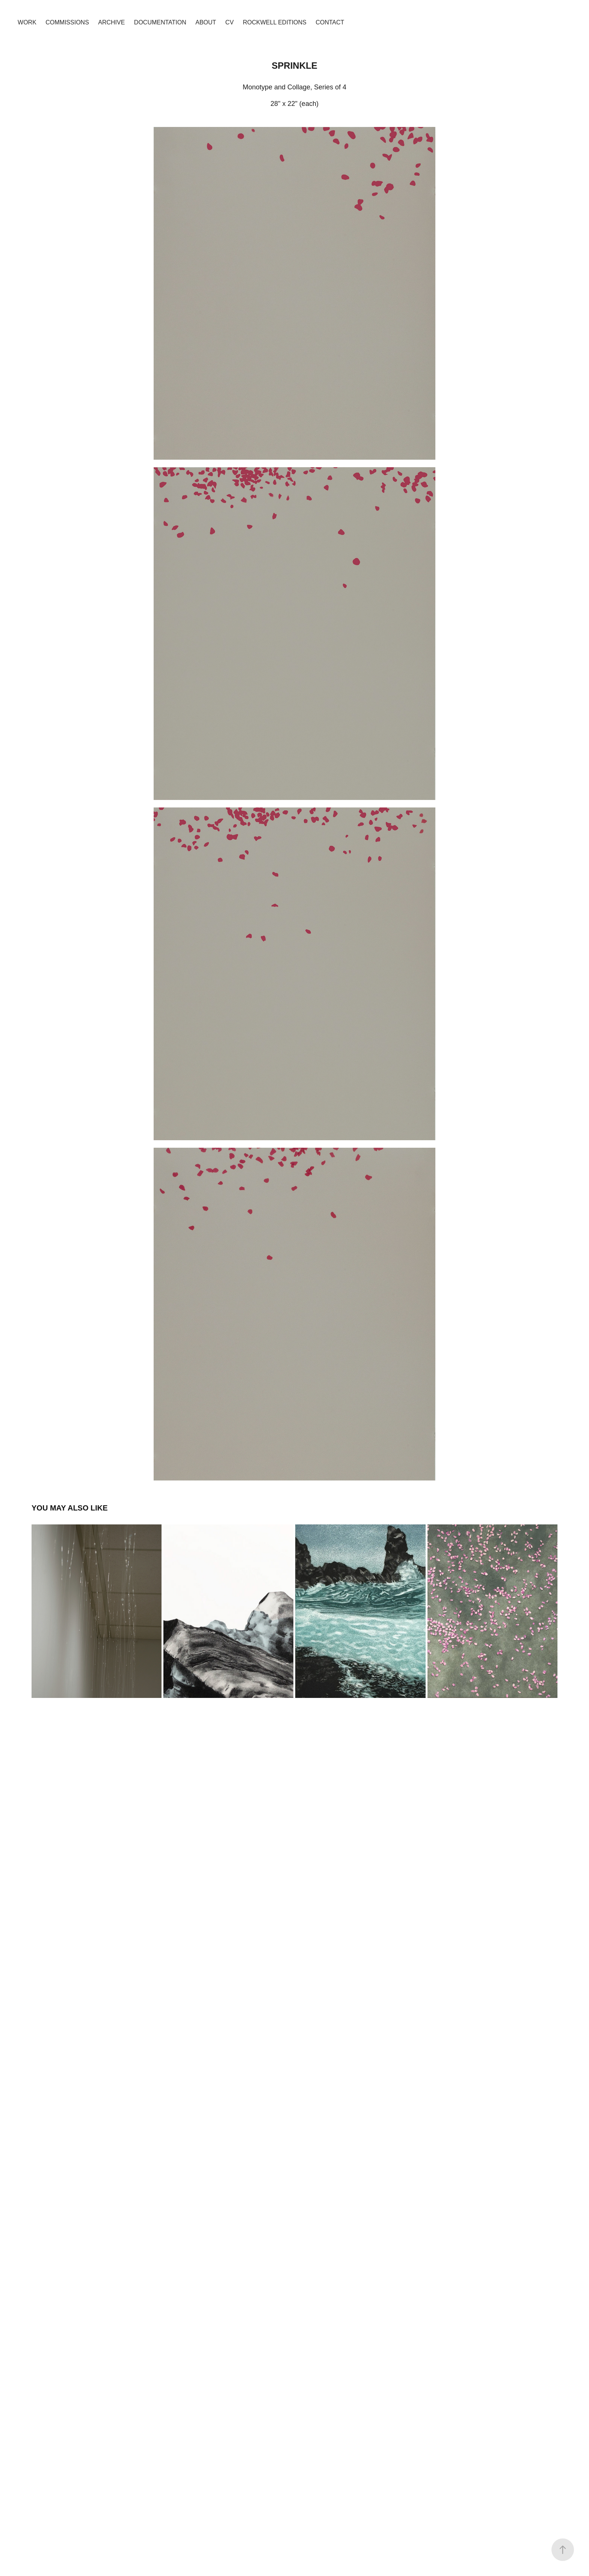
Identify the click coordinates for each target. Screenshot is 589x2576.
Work (27, 22)
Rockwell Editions (275, 22)
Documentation (160, 22)
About (205, 22)
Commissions (67, 22)
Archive (111, 22)
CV (229, 22)
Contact (330, 22)
